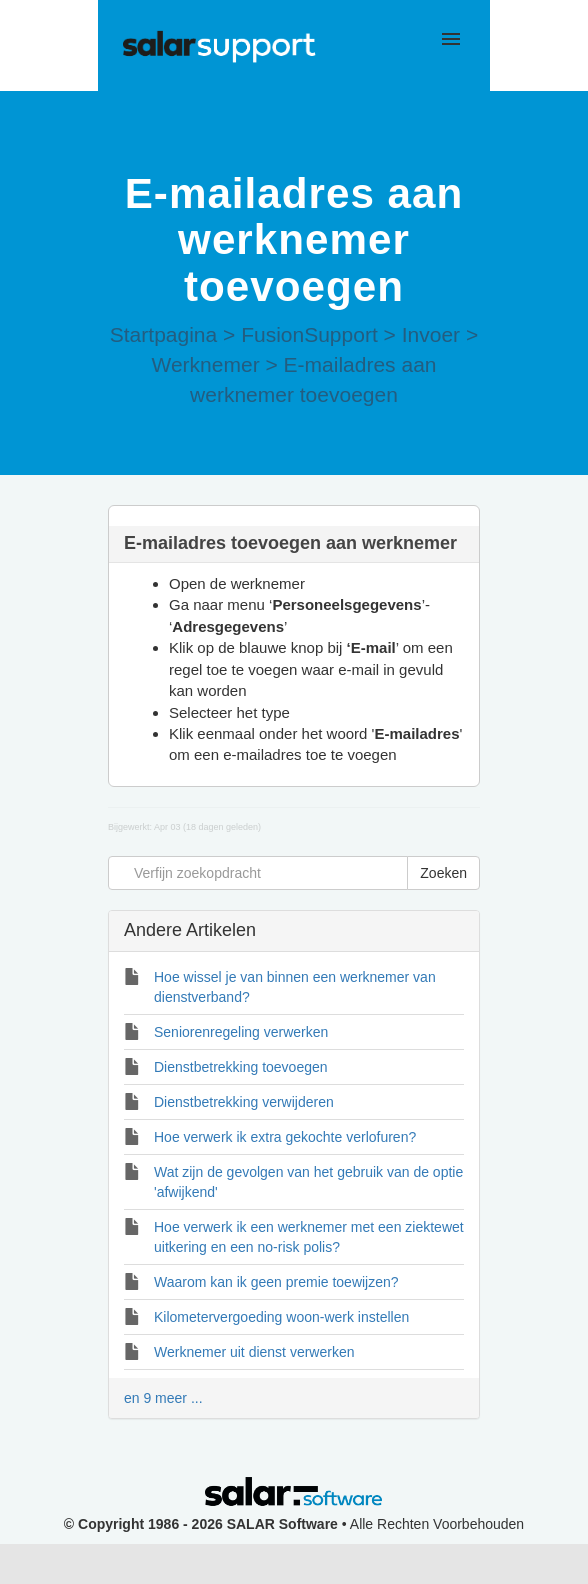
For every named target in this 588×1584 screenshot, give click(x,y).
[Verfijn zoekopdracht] (258, 873)
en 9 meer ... (163, 1398)
